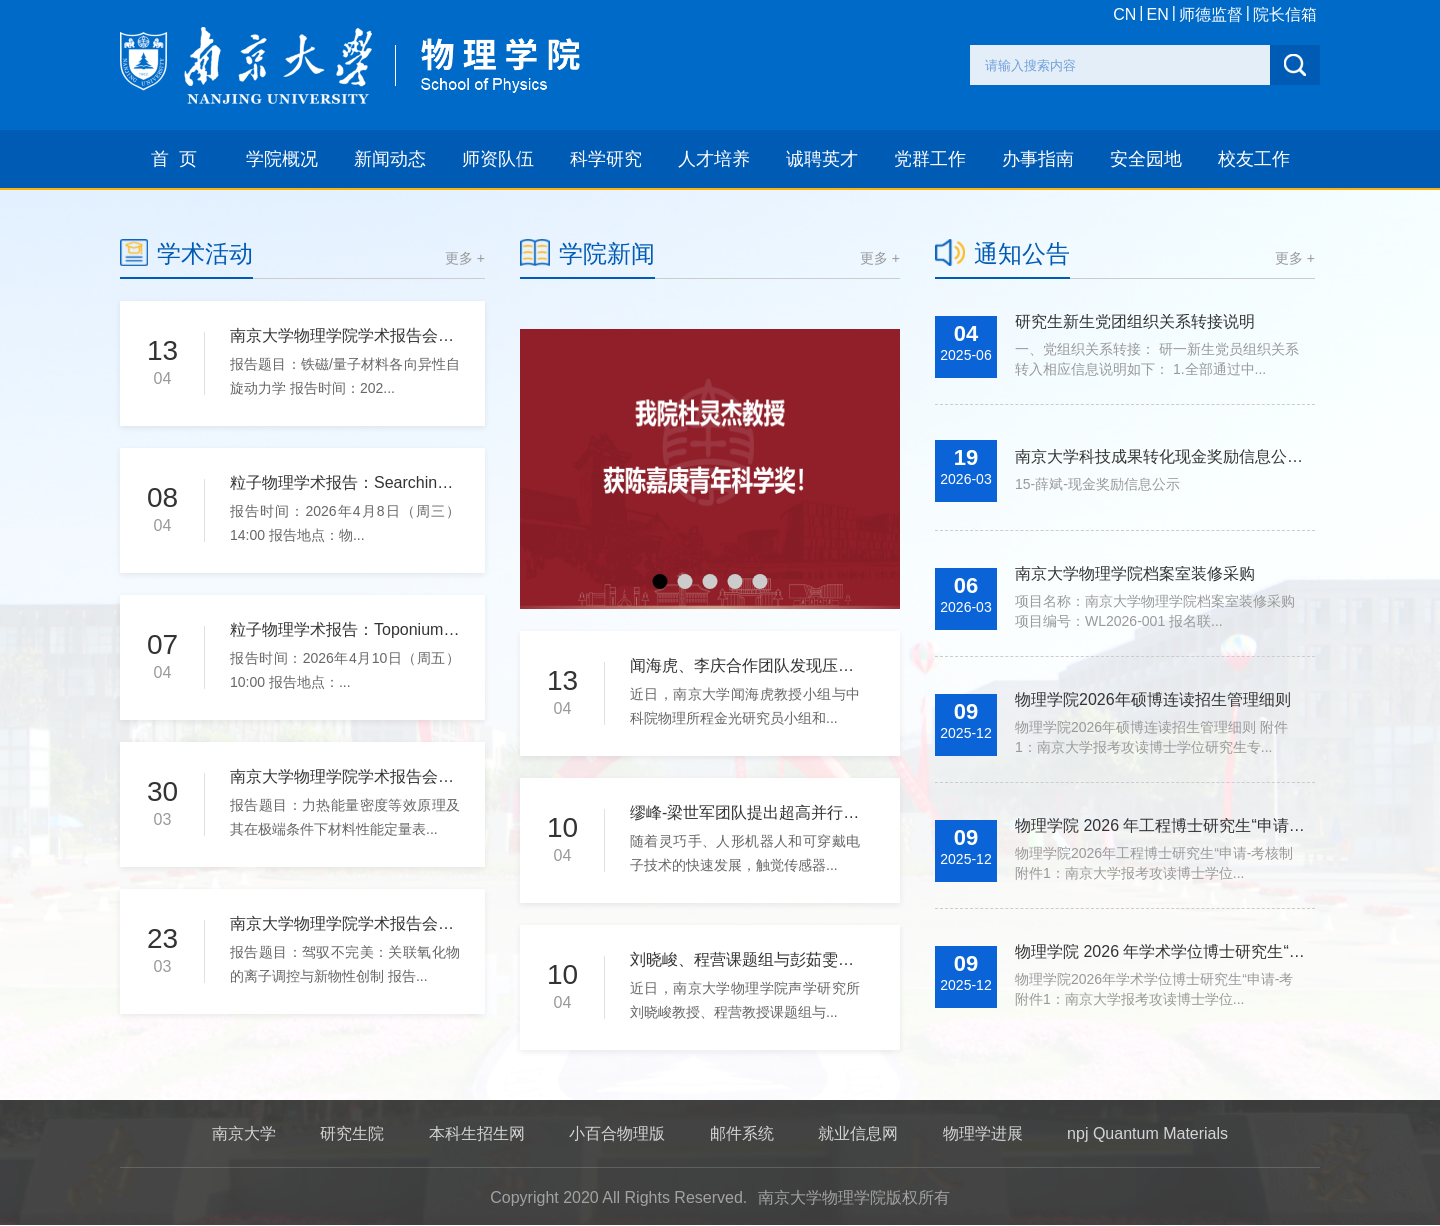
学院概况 (282, 159)
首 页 (174, 159)
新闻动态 (390, 159)
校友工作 (1254, 159)
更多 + (465, 258)
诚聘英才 (822, 159)
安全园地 (1146, 159)
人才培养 (714, 159)
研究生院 (352, 1133)
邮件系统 (742, 1133)
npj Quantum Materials (1147, 1133)
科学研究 (606, 159)
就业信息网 (858, 1133)
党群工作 (930, 159)
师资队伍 (498, 159)
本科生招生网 (477, 1133)
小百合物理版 (617, 1133)
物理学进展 (983, 1133)
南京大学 (244, 1133)
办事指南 (1038, 159)
